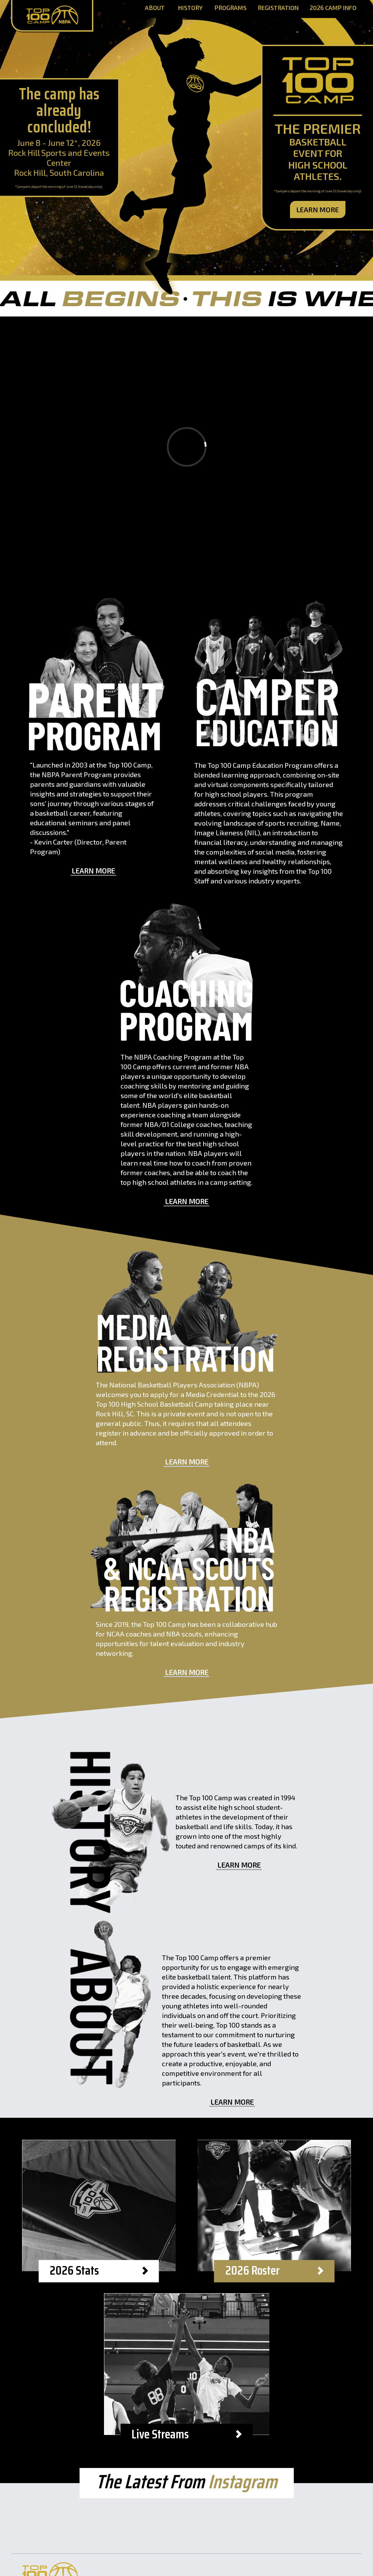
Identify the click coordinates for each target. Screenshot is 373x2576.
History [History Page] (190, 8)
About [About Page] (155, 8)
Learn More (318, 209)
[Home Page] (52, 16)
